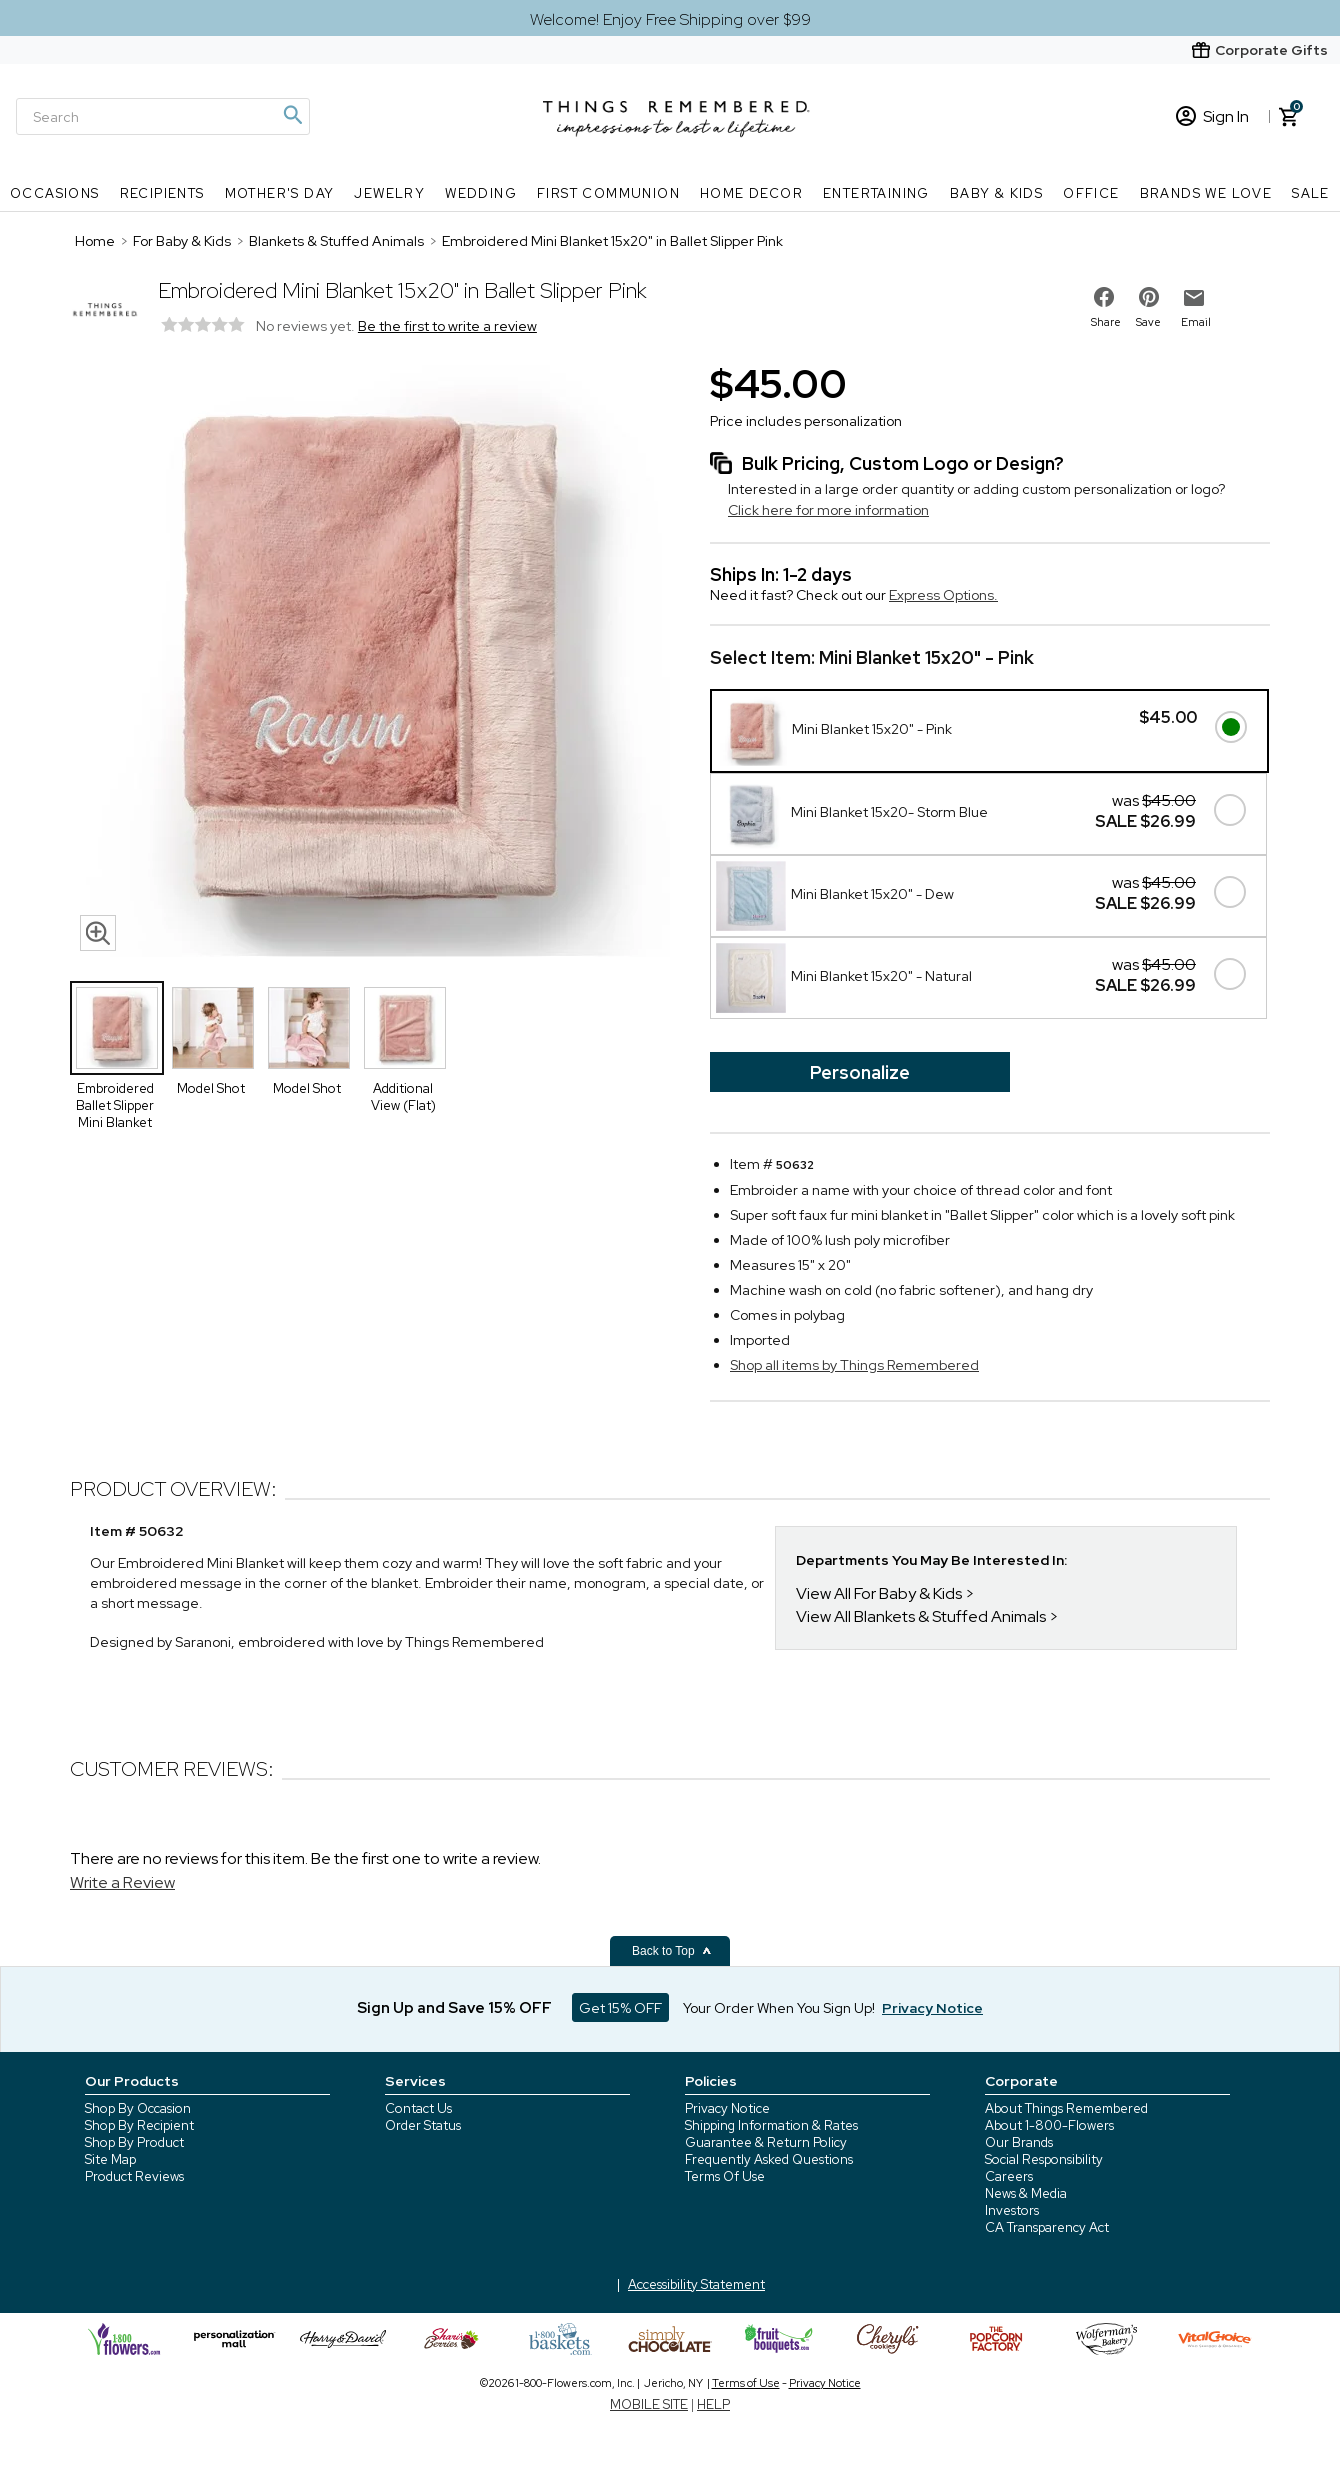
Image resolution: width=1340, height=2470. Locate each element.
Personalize (860, 1072)
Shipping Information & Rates (771, 2125)
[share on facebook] (1104, 297)
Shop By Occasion (138, 2108)
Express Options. (943, 595)
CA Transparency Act (1047, 2227)
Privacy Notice (727, 2108)
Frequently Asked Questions (769, 2159)
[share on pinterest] (1149, 297)
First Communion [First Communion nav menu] (608, 193)
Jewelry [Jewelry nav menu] (389, 193)
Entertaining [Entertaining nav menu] (876, 193)
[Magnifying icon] (292, 115)
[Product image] (370, 659)
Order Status (423, 2125)
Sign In (1212, 116)
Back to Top (672, 1951)
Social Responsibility (1044, 2159)
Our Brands (1019, 2142)
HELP (713, 2404)
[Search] (163, 116)
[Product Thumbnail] (117, 1028)
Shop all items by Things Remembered (854, 1365)
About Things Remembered (1066, 2108)
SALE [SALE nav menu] (1311, 193)
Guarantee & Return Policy (766, 2142)
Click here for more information (828, 510)
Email (1196, 322)
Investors (1012, 2210)
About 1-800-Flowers (1049, 2125)
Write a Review (122, 1882)
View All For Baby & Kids (879, 1593)
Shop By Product (134, 2142)
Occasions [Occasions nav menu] (55, 193)
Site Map (110, 2159)
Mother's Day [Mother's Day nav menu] (280, 193)
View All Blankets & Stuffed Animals (921, 1616)
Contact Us (418, 2108)
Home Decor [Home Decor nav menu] (751, 193)
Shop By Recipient (139, 2125)
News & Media (1026, 2193)
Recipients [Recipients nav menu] (162, 193)
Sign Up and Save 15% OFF (454, 2008)
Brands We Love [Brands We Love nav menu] (1206, 193)
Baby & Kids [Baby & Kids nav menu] (996, 193)
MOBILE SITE (649, 2404)
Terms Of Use (725, 2176)
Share (1106, 322)
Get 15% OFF (620, 2008)
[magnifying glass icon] (98, 933)
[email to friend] (1194, 298)
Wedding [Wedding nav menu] (481, 193)
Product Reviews (134, 2176)
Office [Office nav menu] (1091, 193)
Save (1148, 322)
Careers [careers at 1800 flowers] (1009, 2176)
